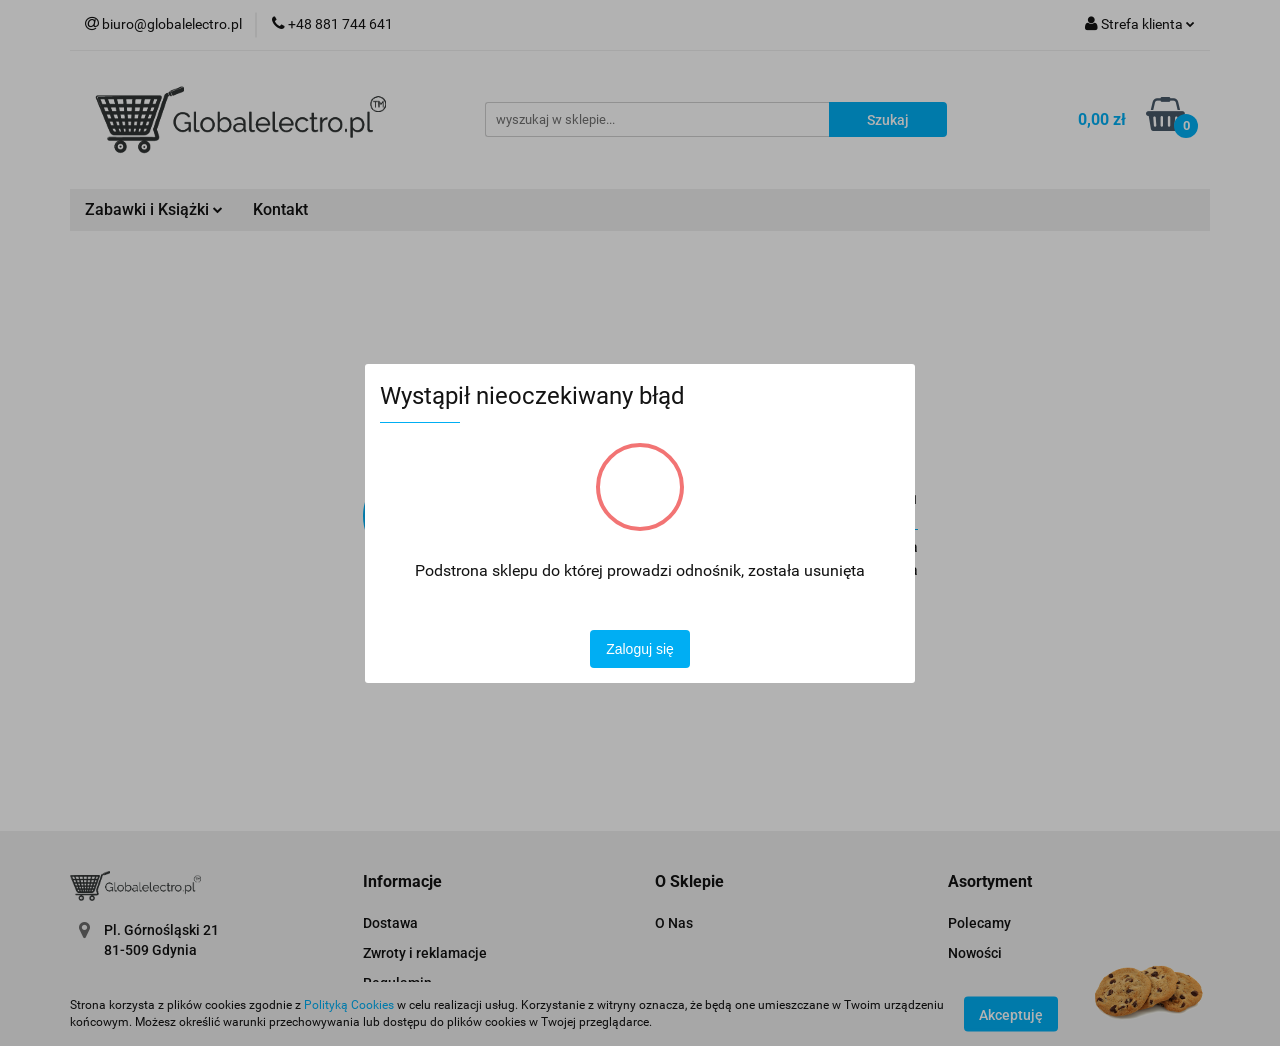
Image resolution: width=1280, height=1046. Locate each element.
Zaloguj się (640, 649)
